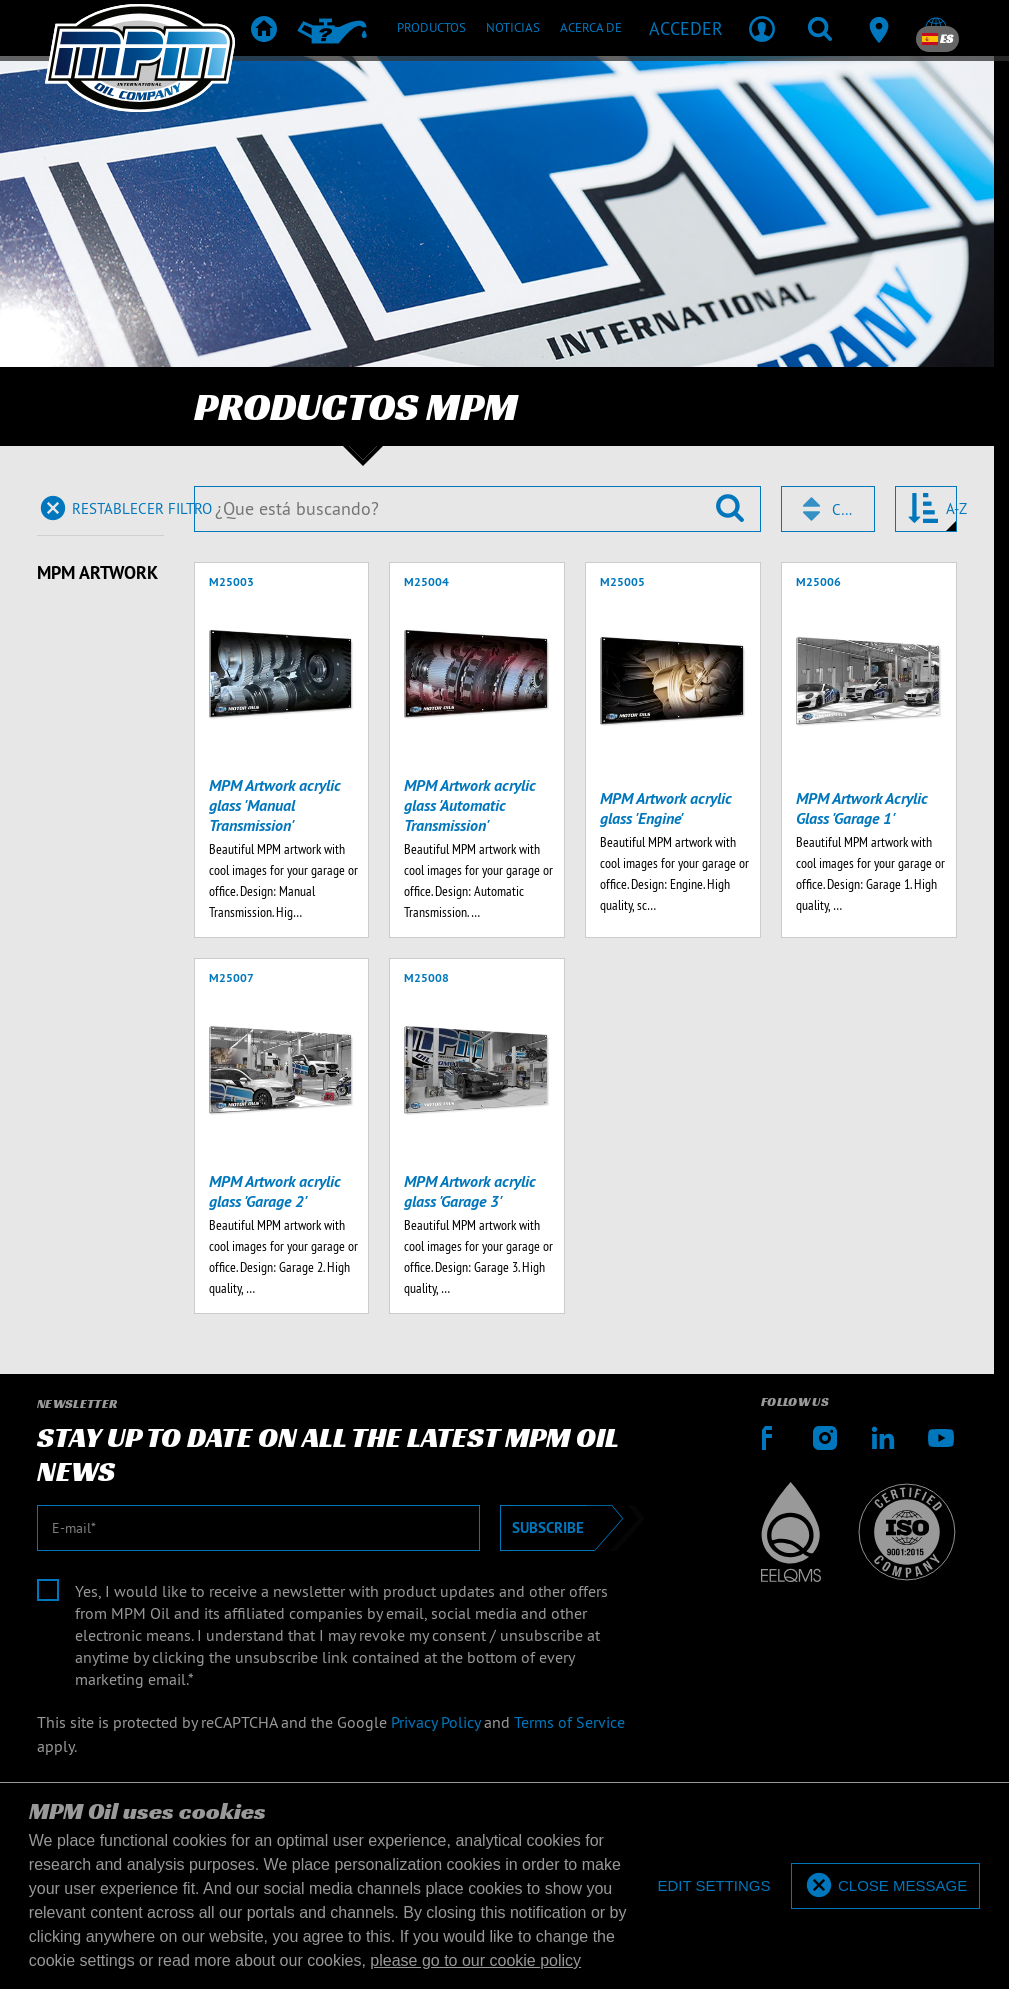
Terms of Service (569, 1722)
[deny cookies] (713, 1886)
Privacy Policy (435, 1722)
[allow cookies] (885, 1886)
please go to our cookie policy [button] (475, 1960)
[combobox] (828, 509)
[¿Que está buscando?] (477, 509)
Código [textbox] (844, 509)
